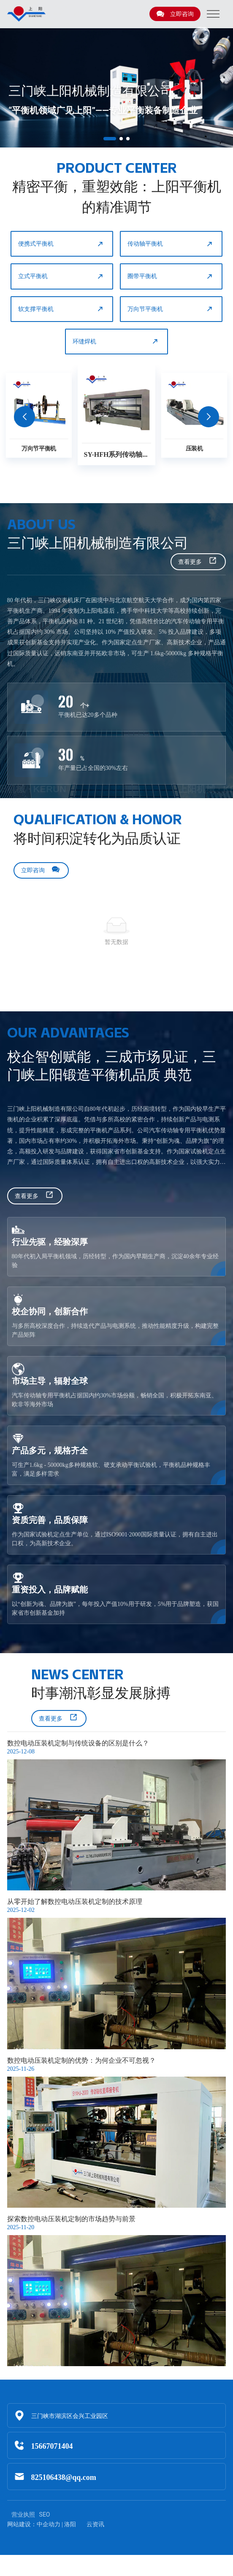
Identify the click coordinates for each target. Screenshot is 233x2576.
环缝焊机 (116, 341)
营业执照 (23, 2514)
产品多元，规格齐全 (50, 1450)
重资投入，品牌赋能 (50, 1589)
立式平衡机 (61, 276)
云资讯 (95, 2524)
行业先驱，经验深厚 (50, 1241)
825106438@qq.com (63, 2477)
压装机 (194, 448)
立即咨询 (175, 14)
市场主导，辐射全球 (50, 1380)
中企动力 (48, 2524)
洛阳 (70, 2524)
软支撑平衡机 (61, 309)
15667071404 (52, 2446)
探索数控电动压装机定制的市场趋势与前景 (71, 2218)
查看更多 (197, 562)
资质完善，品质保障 (50, 1519)
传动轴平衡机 (170, 244)
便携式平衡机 (61, 244)
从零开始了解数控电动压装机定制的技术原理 (74, 1901)
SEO (44, 2514)
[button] (109, 138)
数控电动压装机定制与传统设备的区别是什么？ (78, 1743)
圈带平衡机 (170, 276)
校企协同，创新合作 (50, 1311)
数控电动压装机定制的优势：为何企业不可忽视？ (81, 2060)
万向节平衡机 (170, 309)
